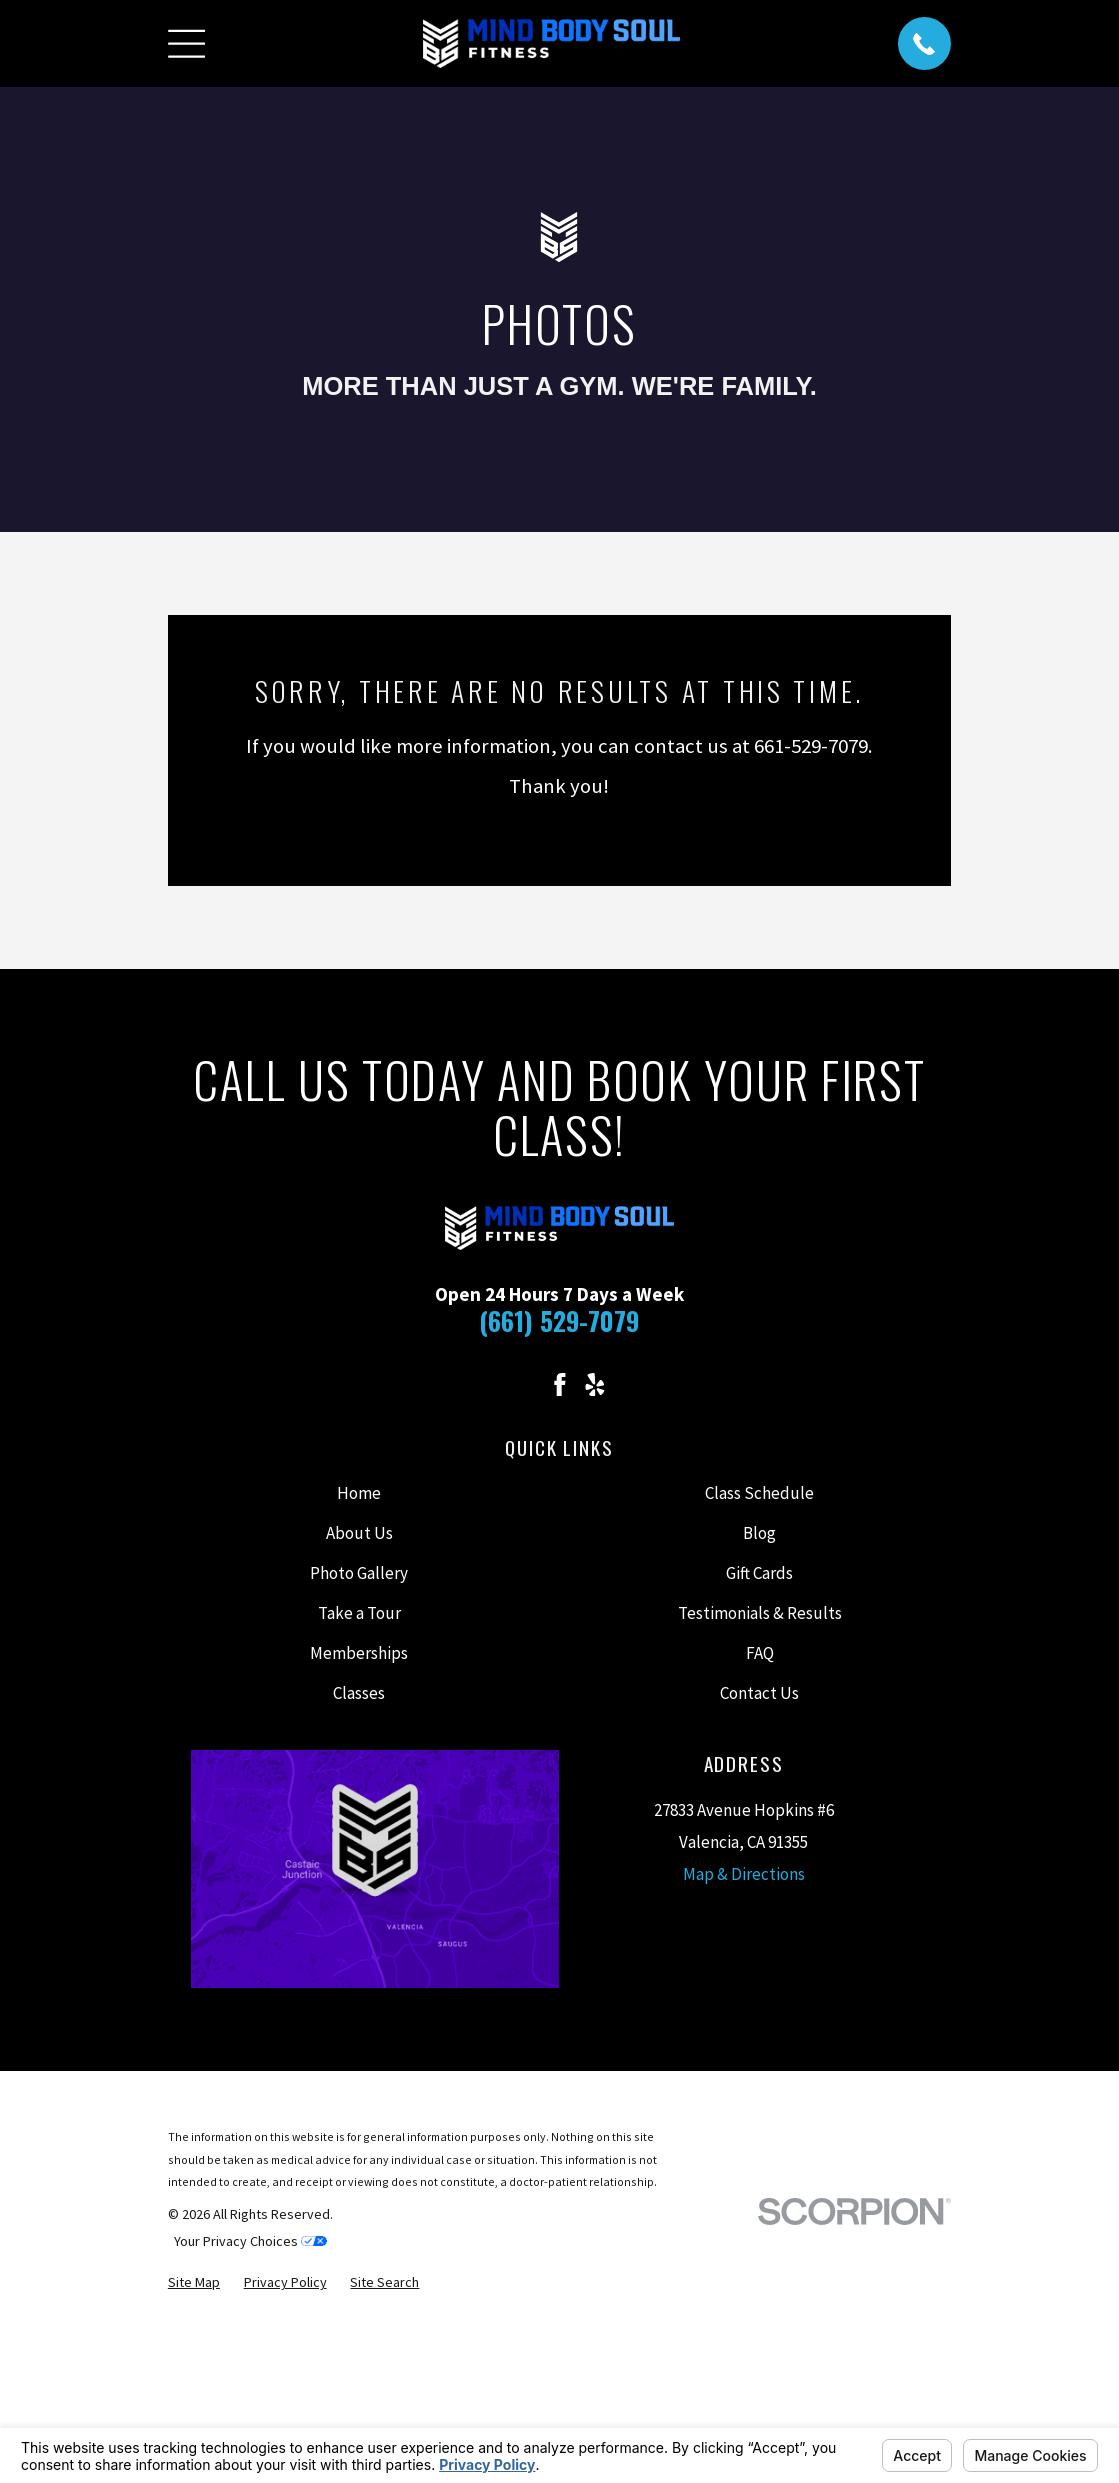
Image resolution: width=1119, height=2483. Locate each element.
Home (359, 1493)
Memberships (359, 1653)
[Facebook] (560, 1385)
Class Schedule (759, 1493)
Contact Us (759, 1693)
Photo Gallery (359, 1573)
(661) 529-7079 (559, 1320)
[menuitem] (194, 2282)
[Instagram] (524, 1385)
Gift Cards (759, 1573)
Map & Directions (744, 1874)
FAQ (760, 1653)
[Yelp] (595, 1385)
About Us (359, 1533)
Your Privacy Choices (250, 2241)
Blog (759, 1533)
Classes (359, 1693)
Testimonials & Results (760, 1613)
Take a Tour (359, 1613)
